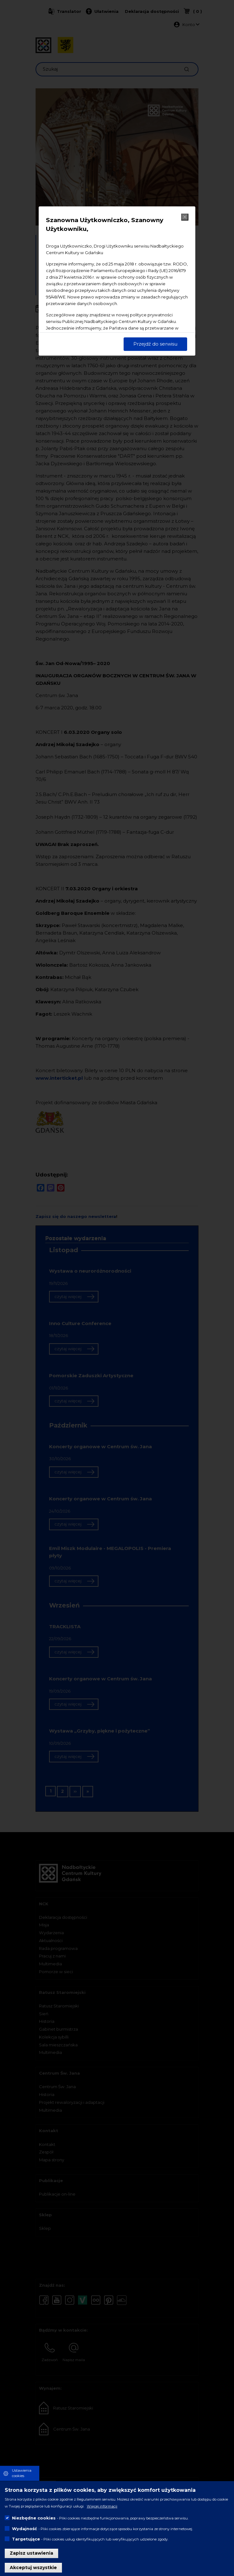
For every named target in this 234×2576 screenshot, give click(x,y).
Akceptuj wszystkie (33, 2567)
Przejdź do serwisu (155, 344)
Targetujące (26, 2538)
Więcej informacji (102, 2506)
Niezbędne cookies (34, 2517)
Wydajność (24, 2528)
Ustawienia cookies (21, 2473)
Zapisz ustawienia (31, 2553)
